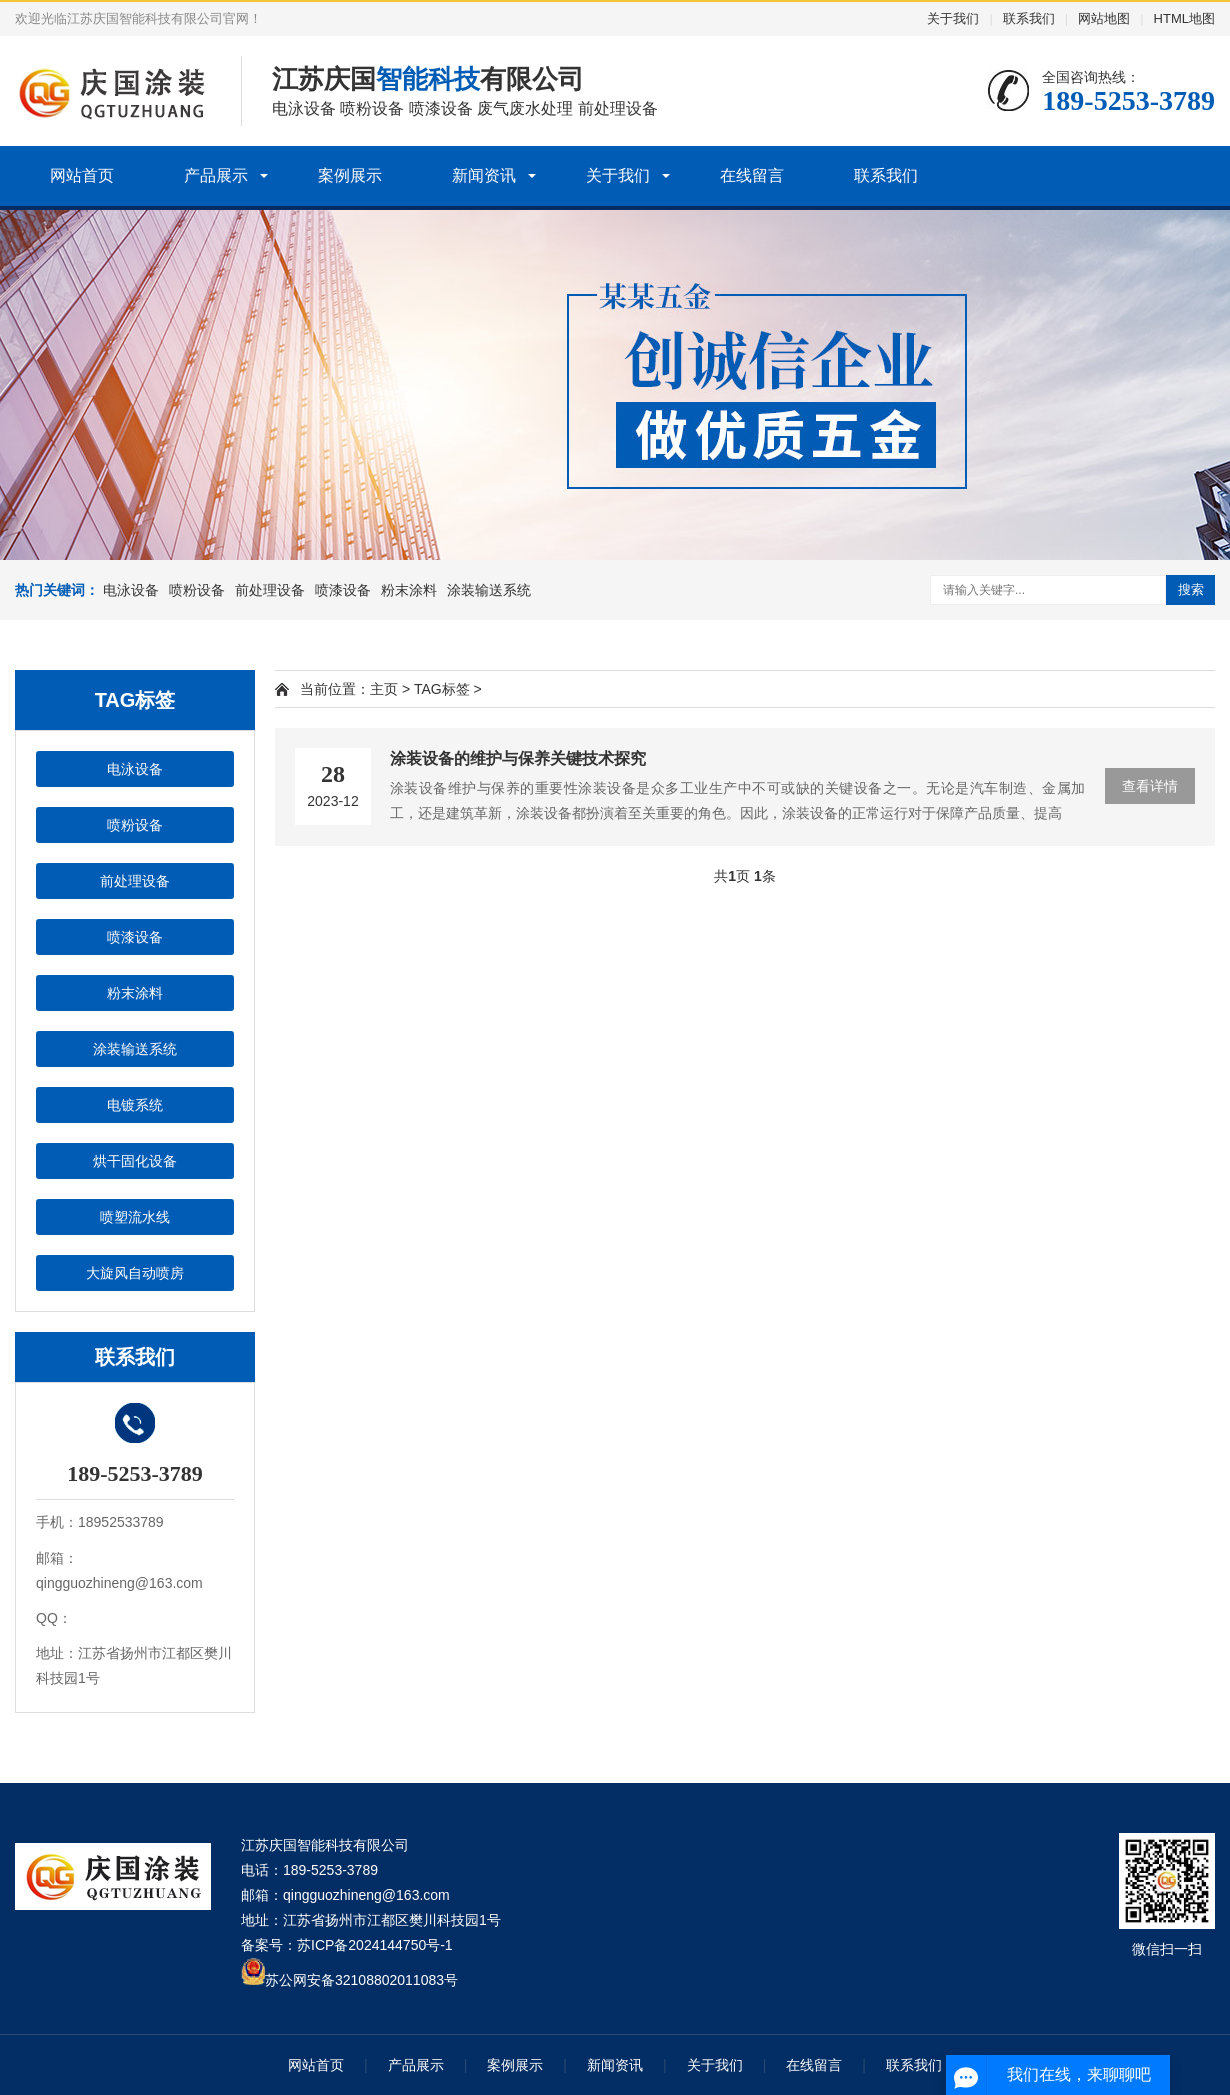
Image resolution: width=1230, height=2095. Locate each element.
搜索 (1191, 589)
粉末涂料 (409, 590)
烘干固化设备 (135, 1161)
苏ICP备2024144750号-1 (375, 1945)
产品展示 (216, 175)
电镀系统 (135, 1105)
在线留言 (752, 175)
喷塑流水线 (135, 1217)
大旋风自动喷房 (135, 1273)
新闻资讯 (484, 175)
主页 (384, 689)
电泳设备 (131, 590)
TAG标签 (442, 689)
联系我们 (1029, 18)
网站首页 (82, 175)
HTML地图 (1184, 18)
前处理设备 (270, 590)
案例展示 (350, 175)
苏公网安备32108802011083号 (361, 1980)
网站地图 (1104, 18)
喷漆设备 (343, 590)
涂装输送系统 (489, 590)
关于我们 (953, 18)
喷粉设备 (197, 590)
